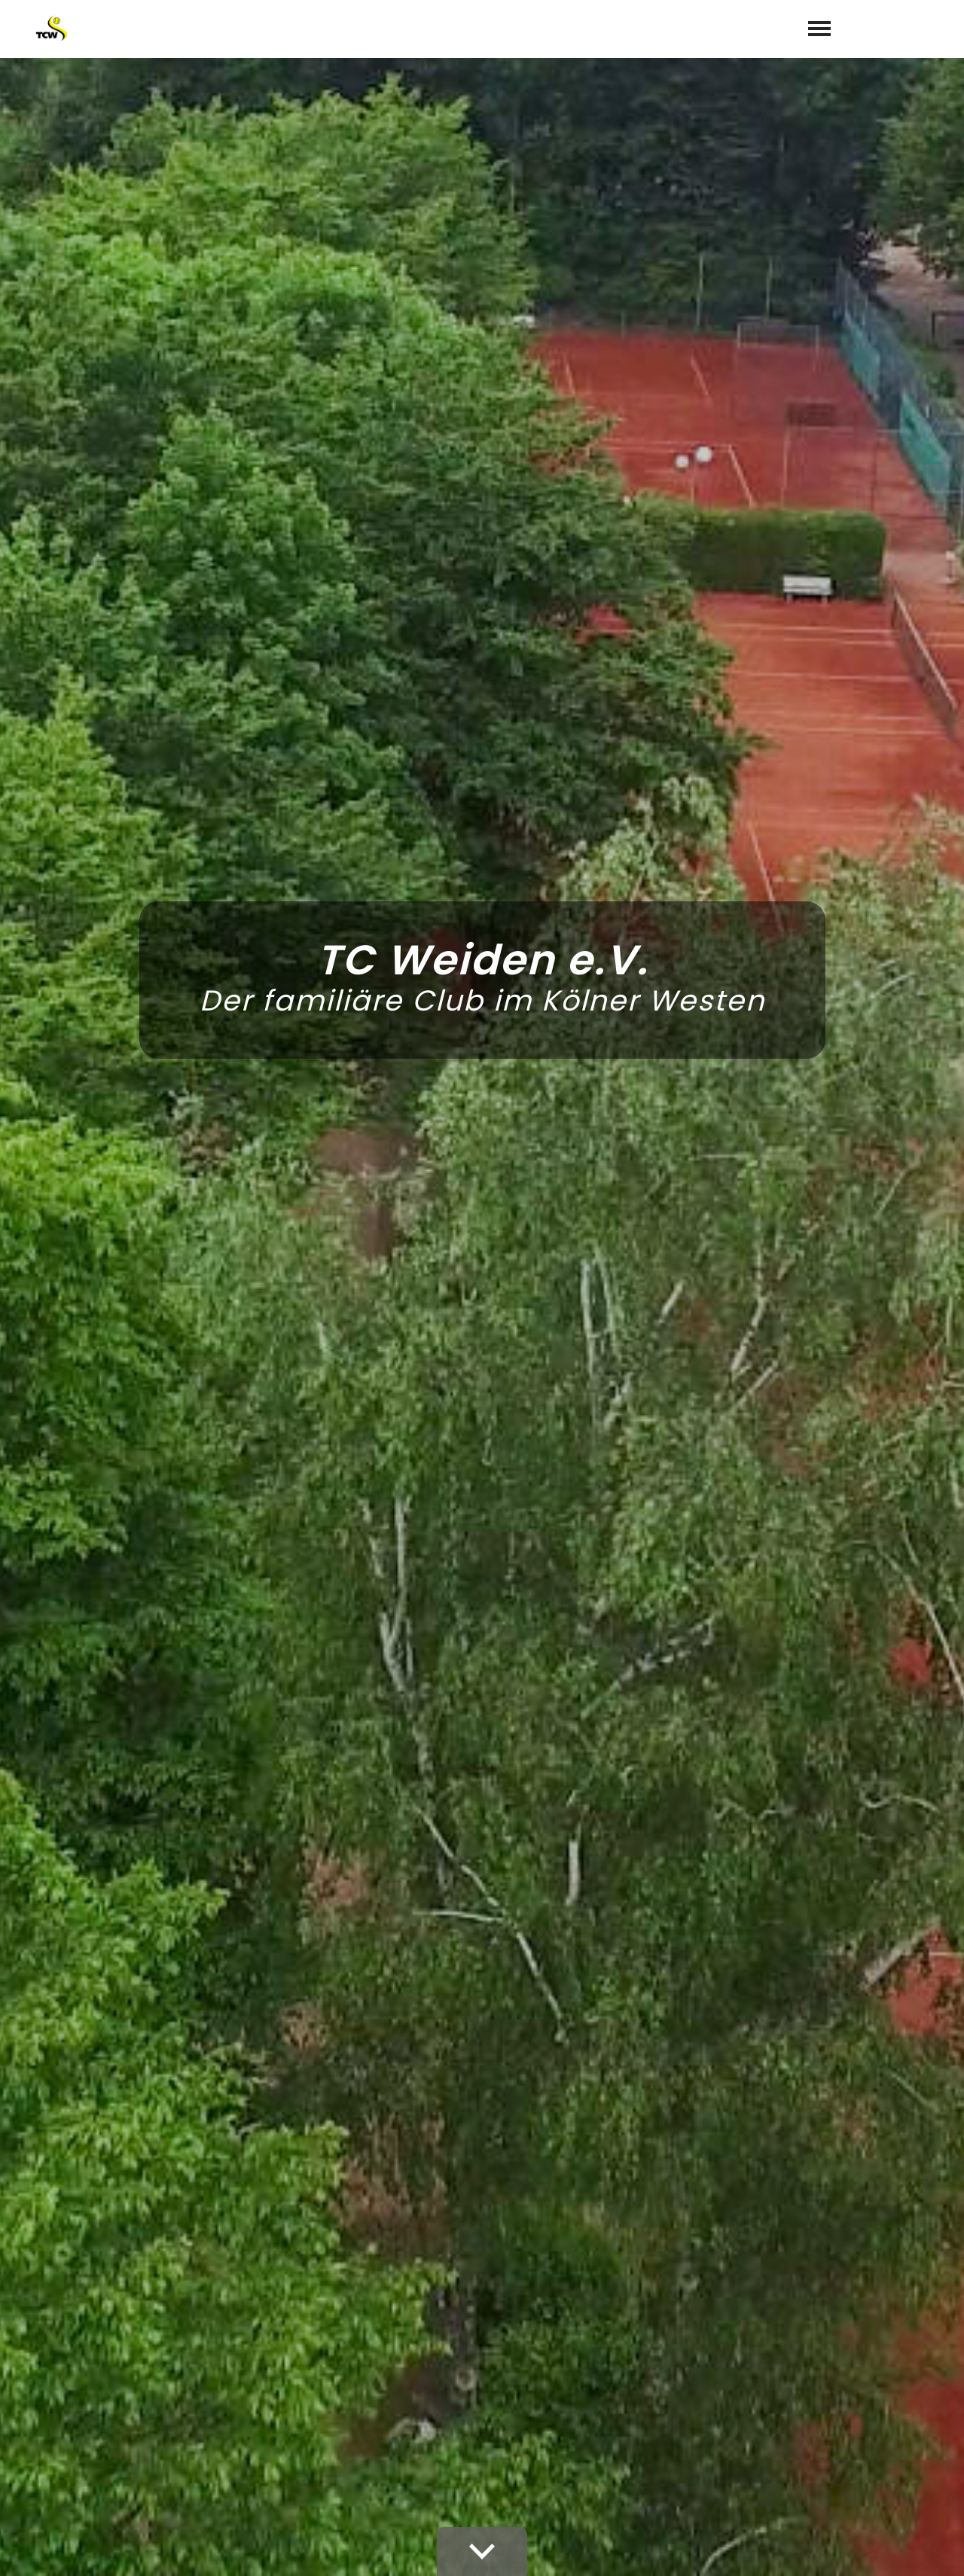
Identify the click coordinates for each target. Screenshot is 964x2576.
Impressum (815, 2546)
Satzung (746, 2546)
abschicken (704, 2209)
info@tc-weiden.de (555, 2420)
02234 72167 (531, 2398)
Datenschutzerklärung (730, 2169)
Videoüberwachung (655, 2546)
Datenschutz (900, 2546)
